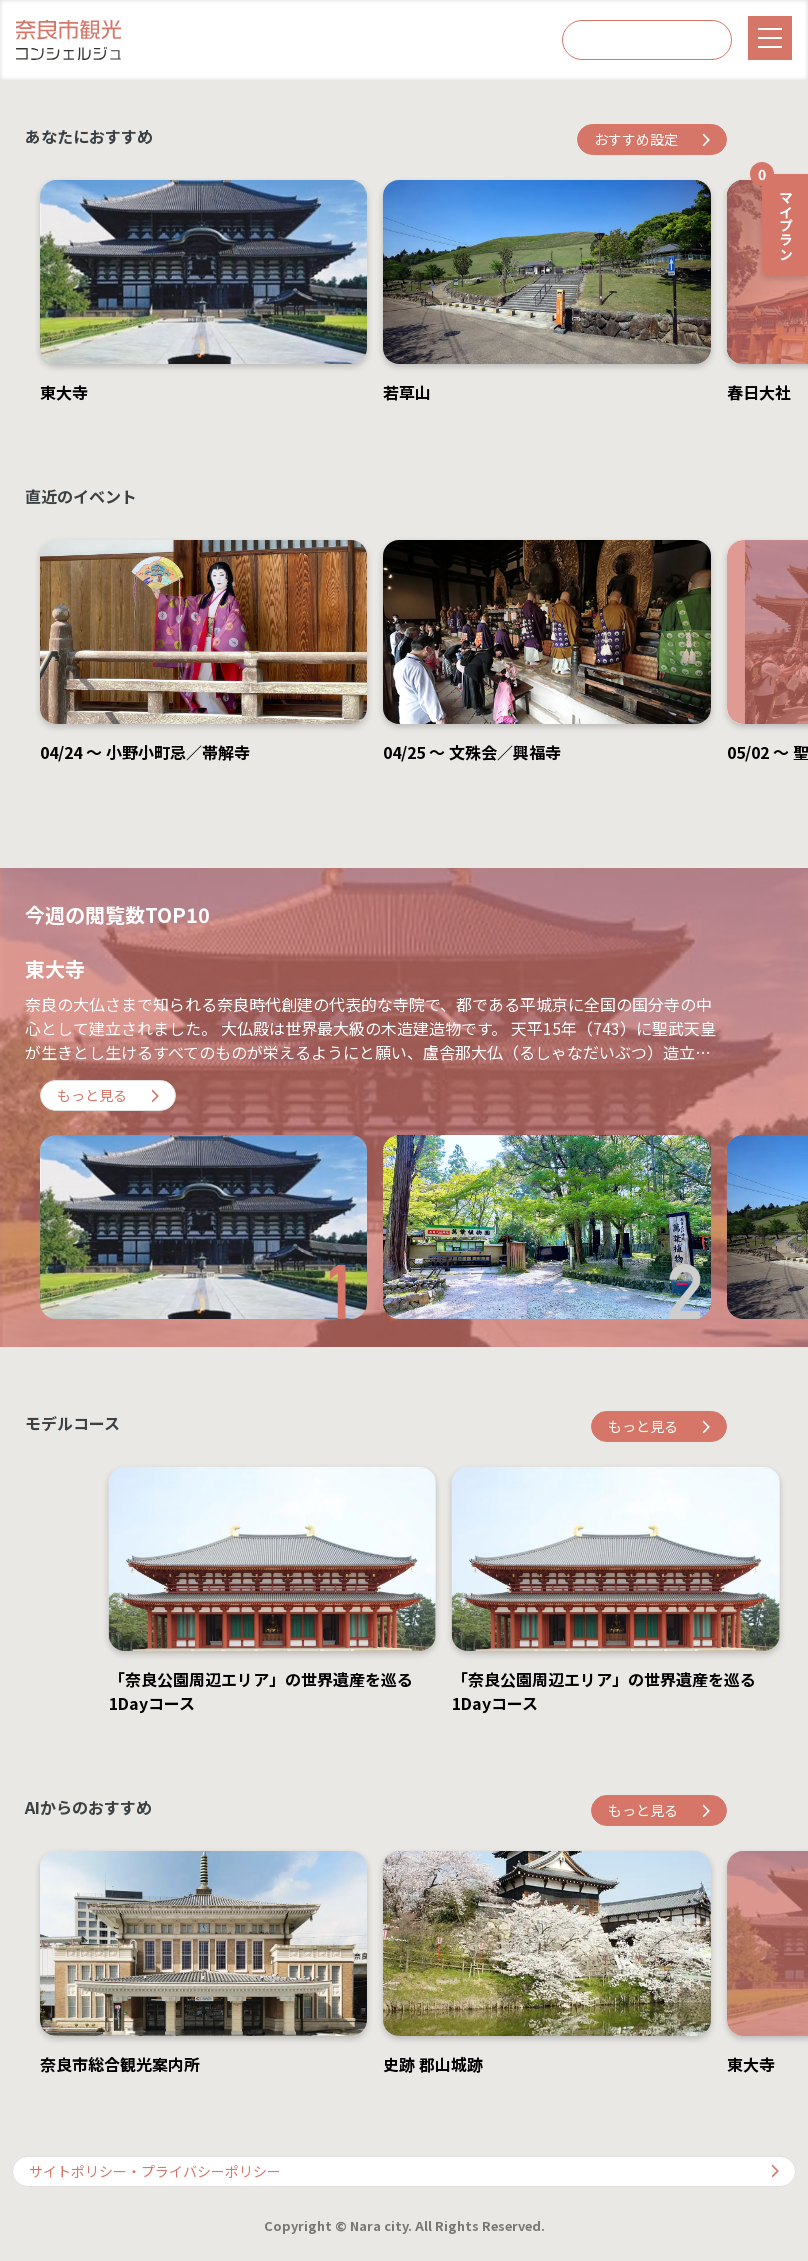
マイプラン (779, 217)
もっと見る (108, 1095)
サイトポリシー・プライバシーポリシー (404, 2171)
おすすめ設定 (652, 139)
